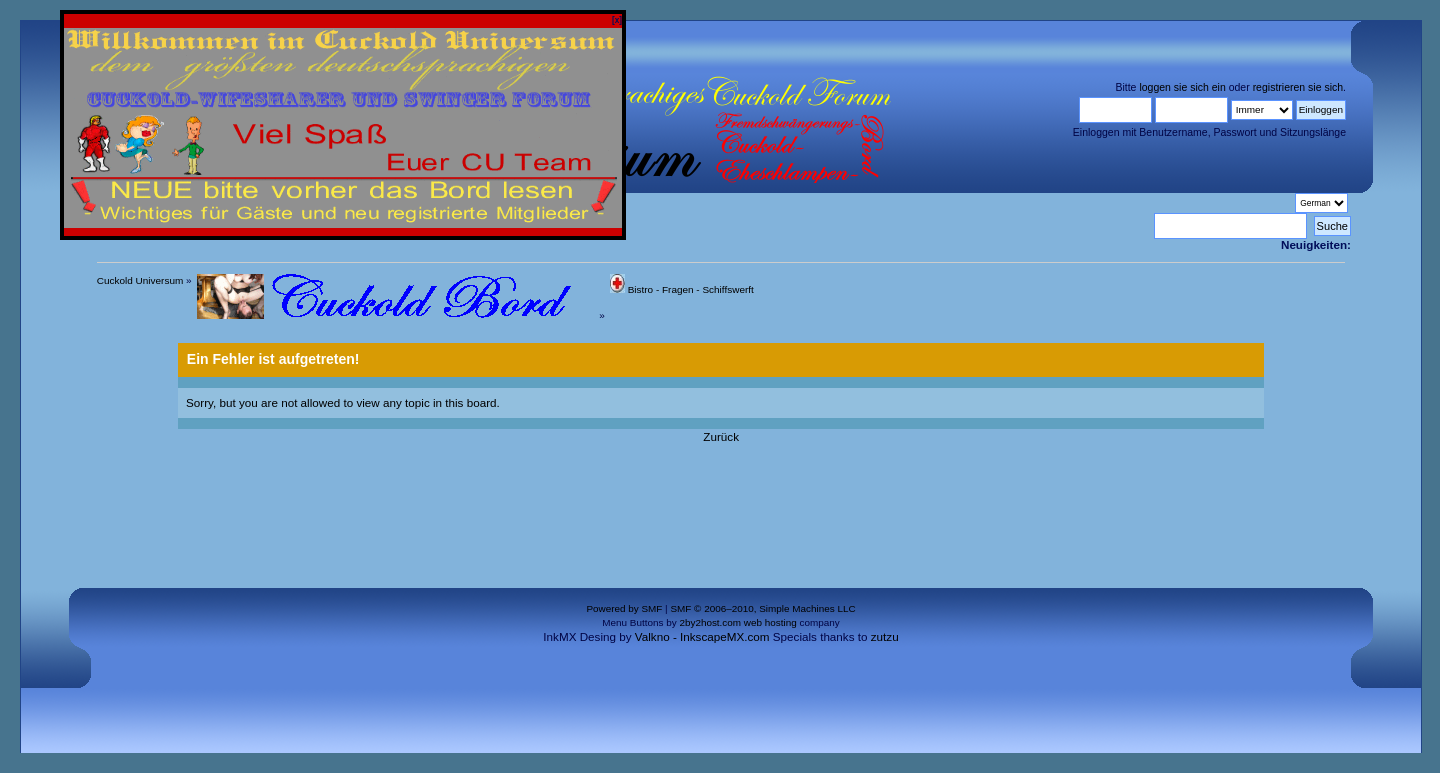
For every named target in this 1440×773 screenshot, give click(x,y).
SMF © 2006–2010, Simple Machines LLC (762, 608)
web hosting (770, 622)
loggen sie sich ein (1182, 87)
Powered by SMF (624, 608)
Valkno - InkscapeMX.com (702, 636)
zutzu (885, 636)
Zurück (721, 436)
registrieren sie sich (1298, 87)
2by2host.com (710, 622)
